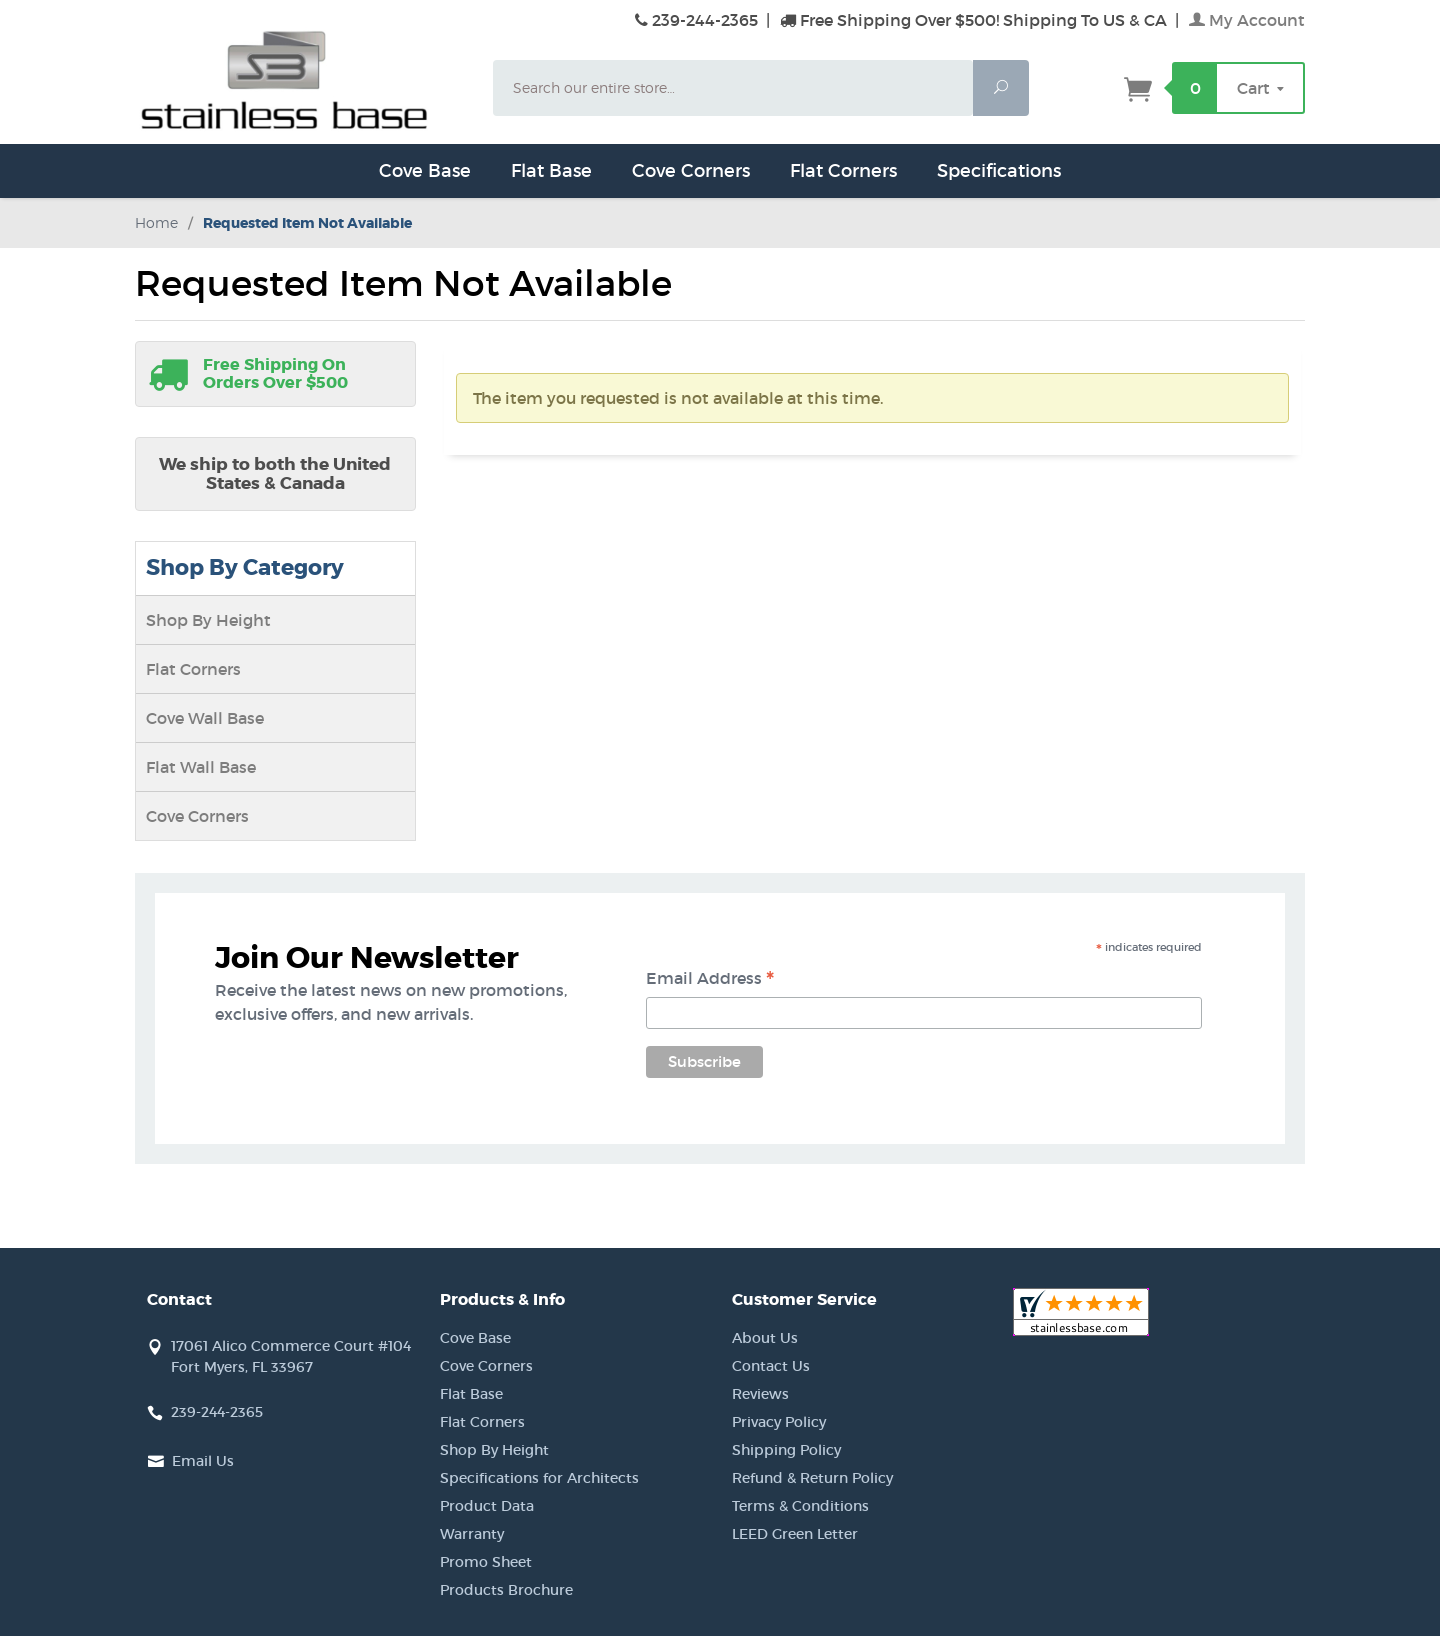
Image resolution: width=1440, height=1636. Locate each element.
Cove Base (425, 171)
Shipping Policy (786, 1450)
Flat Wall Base (201, 767)
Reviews (760, 1394)
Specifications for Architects (539, 1478)
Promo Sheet (486, 1562)
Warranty (472, 1534)
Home (156, 222)
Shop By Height (208, 620)
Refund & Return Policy (812, 1478)
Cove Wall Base (205, 718)
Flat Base (551, 171)
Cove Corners (691, 171)
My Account (1247, 20)
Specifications (999, 171)
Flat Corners (843, 171)
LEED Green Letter (795, 1534)
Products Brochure (506, 1590)
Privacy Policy (779, 1422)
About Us (765, 1338)
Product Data (487, 1506)
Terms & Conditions (800, 1506)
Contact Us (771, 1366)
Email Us (203, 1461)
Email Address (710, 980)
